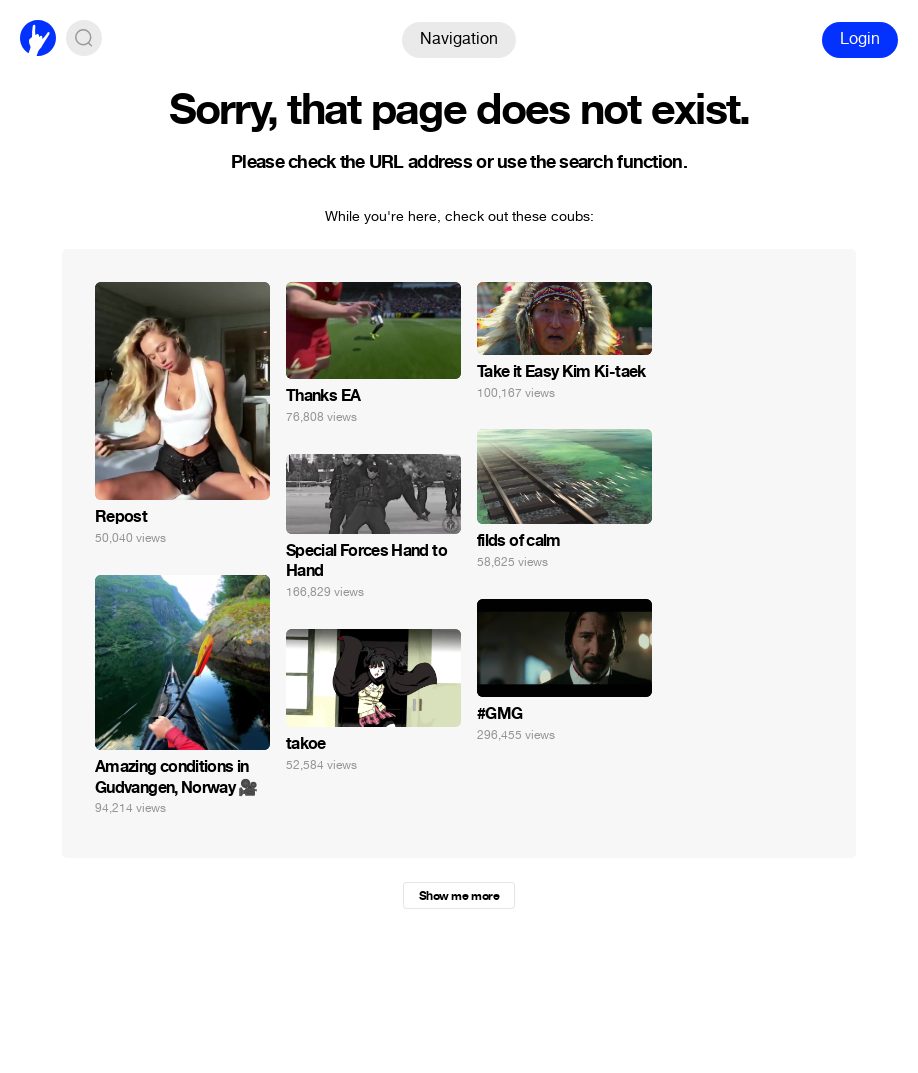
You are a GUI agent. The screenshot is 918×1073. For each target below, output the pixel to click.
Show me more (459, 896)
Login (860, 38)
